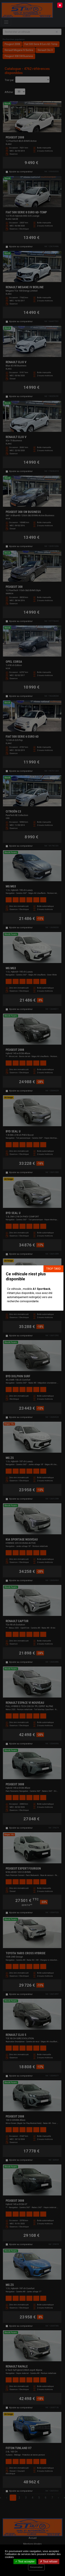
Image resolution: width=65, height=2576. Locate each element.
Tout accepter (25, 2561)
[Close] (59, 5)
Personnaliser (36, 2567)
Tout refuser (49, 2561)
